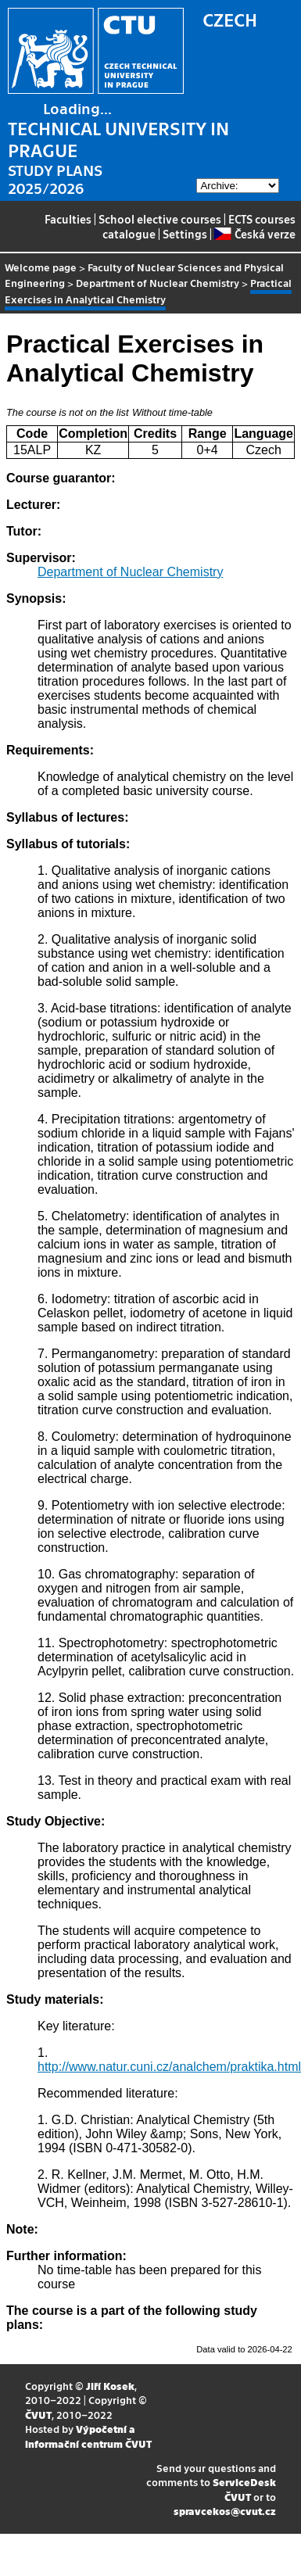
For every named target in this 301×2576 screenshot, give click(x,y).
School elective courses (160, 219)
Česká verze (254, 234)
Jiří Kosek (110, 2385)
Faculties (68, 219)
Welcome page (41, 267)
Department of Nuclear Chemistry (157, 282)
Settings (185, 234)
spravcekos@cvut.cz (225, 2511)
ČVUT (38, 2414)
